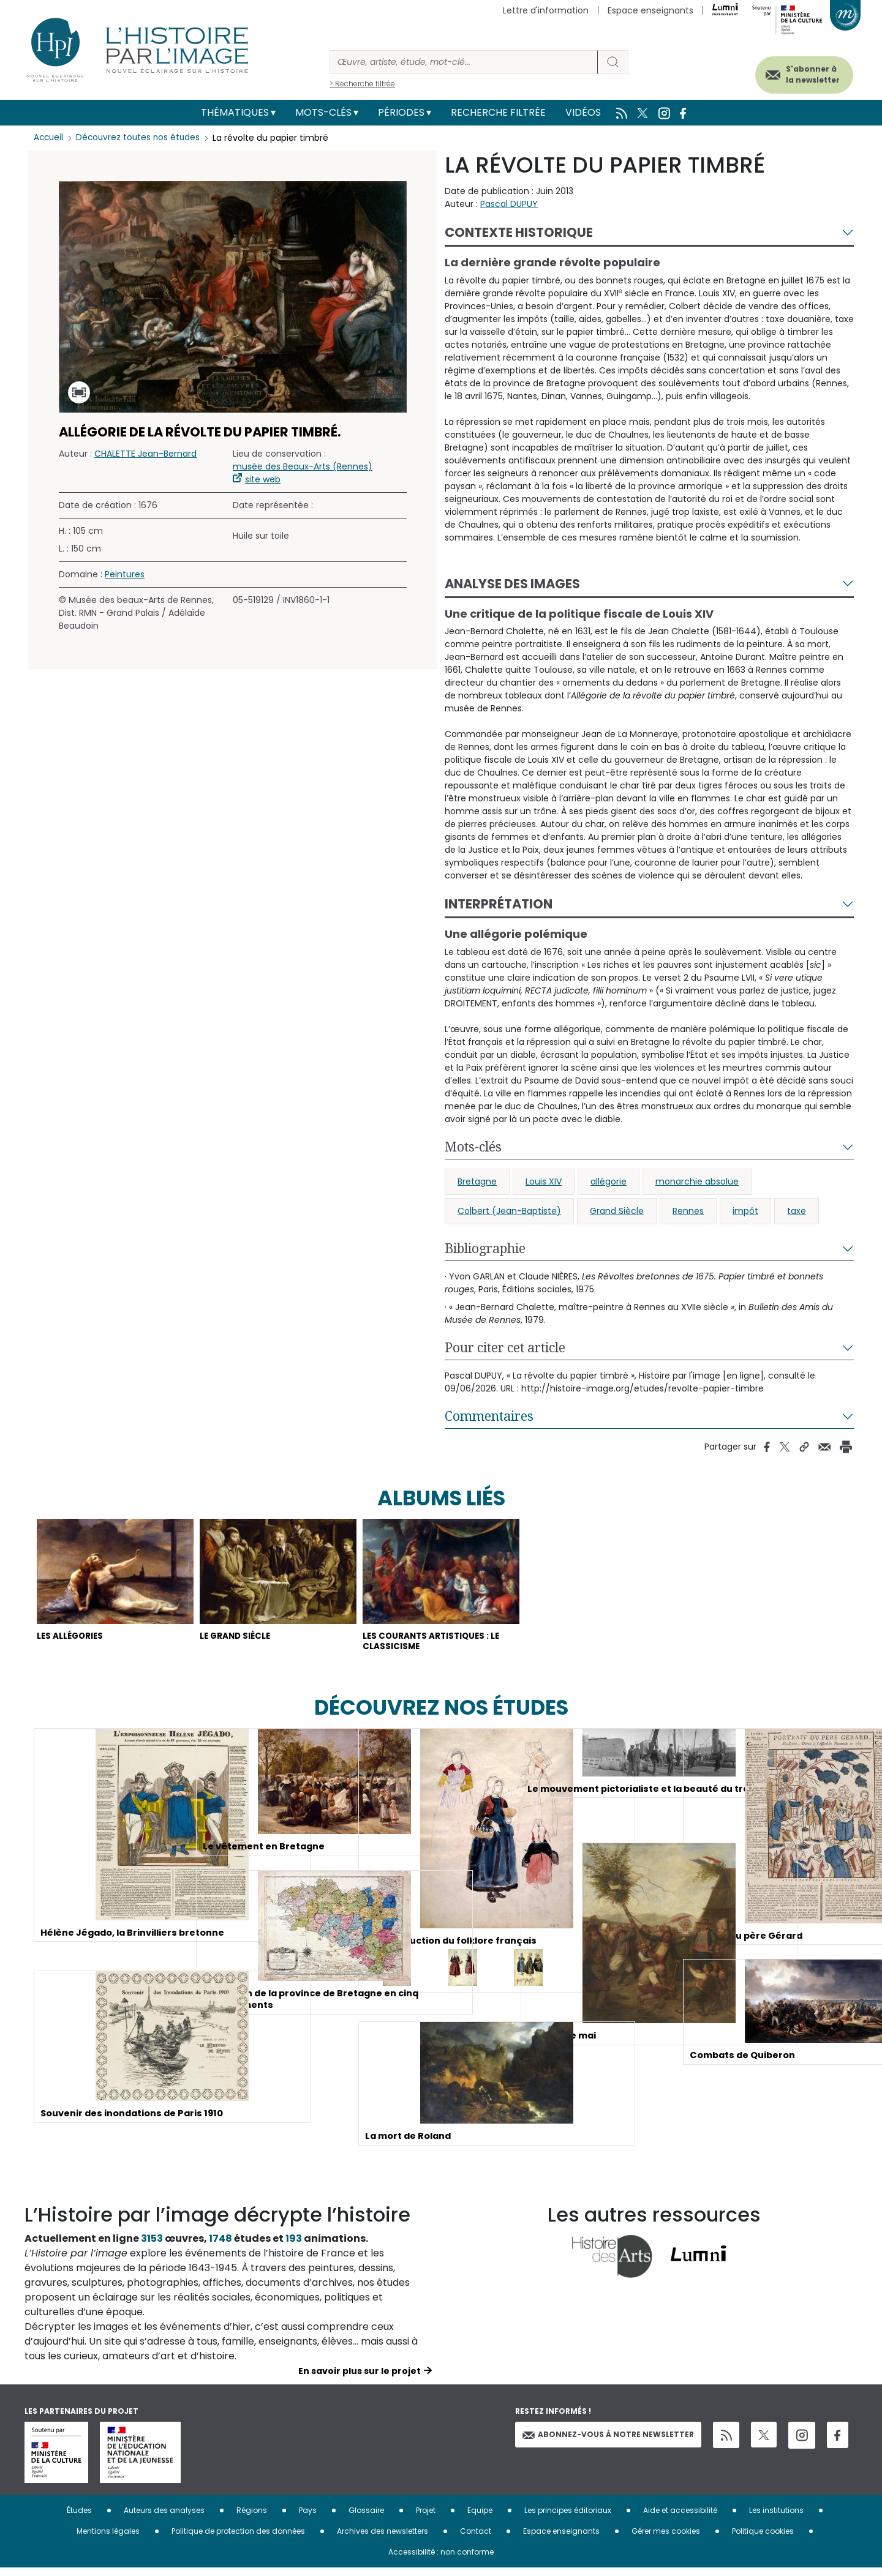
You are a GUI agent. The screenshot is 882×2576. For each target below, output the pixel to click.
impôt (745, 1211)
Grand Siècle (617, 1211)
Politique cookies (763, 2539)
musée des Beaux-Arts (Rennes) (302, 466)
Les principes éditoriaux (567, 2518)
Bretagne (477, 1181)
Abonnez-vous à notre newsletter (608, 2443)
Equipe (479, 2518)
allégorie (608, 1181)
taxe (796, 1211)
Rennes (688, 1211)
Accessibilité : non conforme (441, 2560)
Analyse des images (512, 584)
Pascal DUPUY (509, 204)
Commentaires (489, 1416)
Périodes (401, 112)
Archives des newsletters (382, 2539)
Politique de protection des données (238, 2539)
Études (79, 2518)
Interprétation (498, 904)
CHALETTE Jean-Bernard (145, 453)
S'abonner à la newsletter (799, 72)
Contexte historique (519, 232)
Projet (425, 2518)
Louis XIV (544, 1181)
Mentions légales (108, 2539)
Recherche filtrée (498, 112)
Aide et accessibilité (680, 2518)
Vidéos (583, 112)
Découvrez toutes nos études (141, 138)
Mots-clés (323, 112)
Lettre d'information (546, 10)
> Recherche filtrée (362, 83)
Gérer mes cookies (665, 2539)
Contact (475, 2539)
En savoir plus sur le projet (359, 2379)
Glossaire (366, 2518)
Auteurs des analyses (164, 2518)
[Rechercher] (464, 62)
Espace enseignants (650, 10)
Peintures (125, 574)
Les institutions (776, 2518)
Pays (308, 2518)
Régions (251, 2518)
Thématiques (235, 112)
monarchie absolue (697, 1181)
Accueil (49, 138)
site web (263, 479)
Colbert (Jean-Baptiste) (509, 1211)
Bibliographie (485, 1248)
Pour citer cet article (505, 1347)
